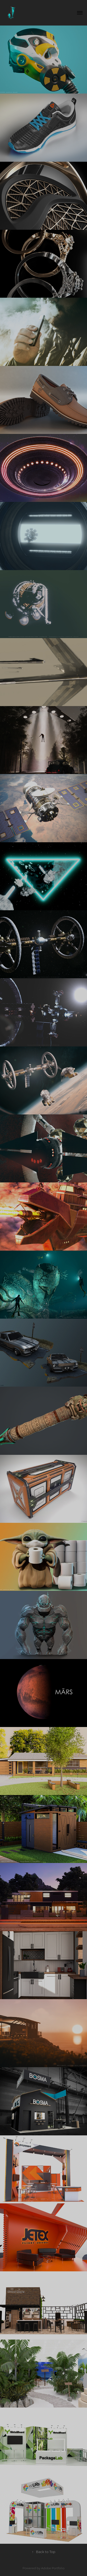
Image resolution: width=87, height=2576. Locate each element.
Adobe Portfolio (52, 2568)
